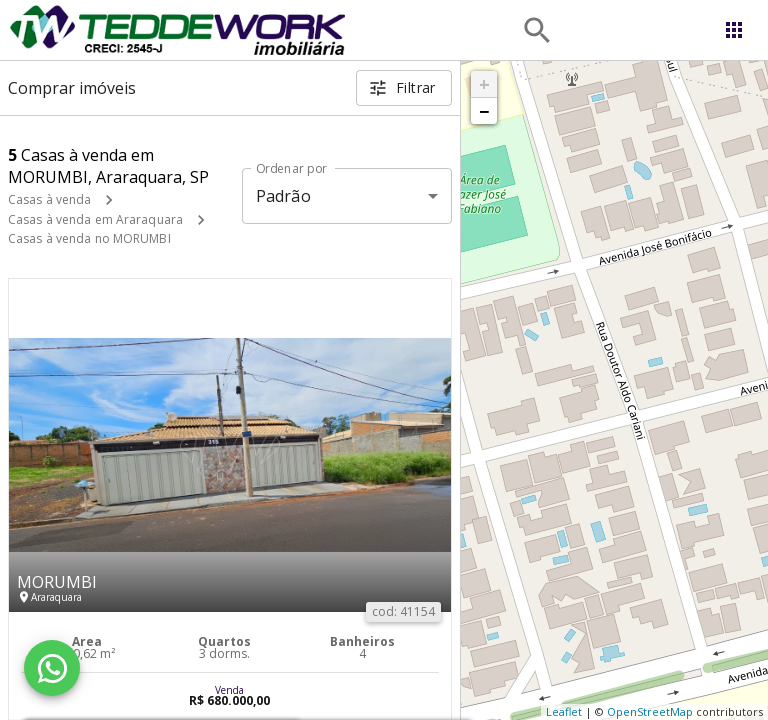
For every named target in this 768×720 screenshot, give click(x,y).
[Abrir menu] (734, 30)
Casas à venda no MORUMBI (89, 238)
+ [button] (484, 84)
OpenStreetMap (650, 711)
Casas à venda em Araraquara (95, 219)
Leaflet (564, 711)
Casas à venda (49, 199)
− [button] (484, 111)
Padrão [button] (283, 196)
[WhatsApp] (52, 668)
